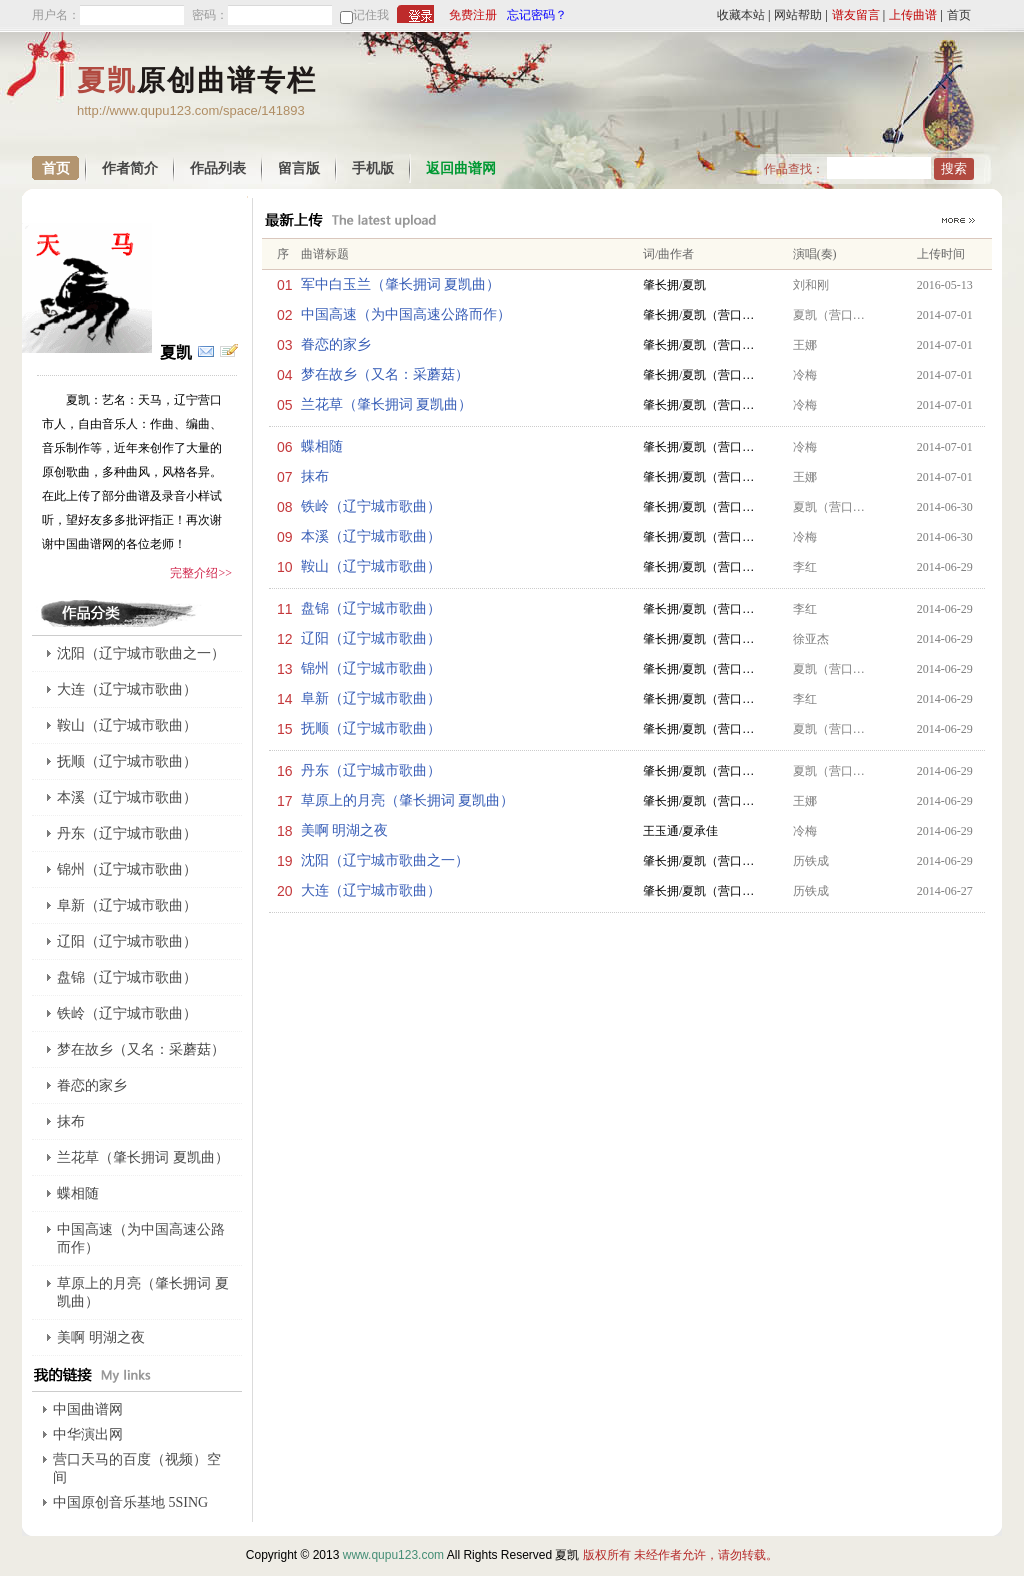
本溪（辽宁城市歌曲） (371, 536)
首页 (959, 15)
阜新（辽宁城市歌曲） (371, 698)
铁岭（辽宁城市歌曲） (371, 506)
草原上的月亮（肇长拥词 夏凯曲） (408, 800)
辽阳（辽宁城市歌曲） (371, 638)
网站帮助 (798, 15)
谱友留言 (856, 15)
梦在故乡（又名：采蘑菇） (385, 374)
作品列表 (218, 168)
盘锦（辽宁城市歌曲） (371, 608)
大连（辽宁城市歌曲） (371, 890)
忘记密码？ (537, 15)
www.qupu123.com (393, 1555)
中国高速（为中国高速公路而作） (406, 314)
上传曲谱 (913, 15)
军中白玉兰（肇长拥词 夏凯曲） (401, 284)
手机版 (373, 168)
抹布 (315, 476)
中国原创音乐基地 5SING (130, 1502)
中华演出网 (88, 1434)
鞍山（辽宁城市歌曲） (371, 566)
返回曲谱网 (461, 168)
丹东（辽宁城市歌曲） (371, 770)
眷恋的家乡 (336, 344)
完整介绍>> (201, 573)
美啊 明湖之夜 (345, 830)
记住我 (371, 15)
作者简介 (130, 168)
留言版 (299, 168)
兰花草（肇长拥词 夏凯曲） (387, 404)
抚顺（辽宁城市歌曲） (371, 728)
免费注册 (473, 15)
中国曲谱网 (88, 1409)
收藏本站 (741, 15)
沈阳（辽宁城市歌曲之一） (385, 860)
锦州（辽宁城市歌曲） (371, 668)
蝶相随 (322, 446)
